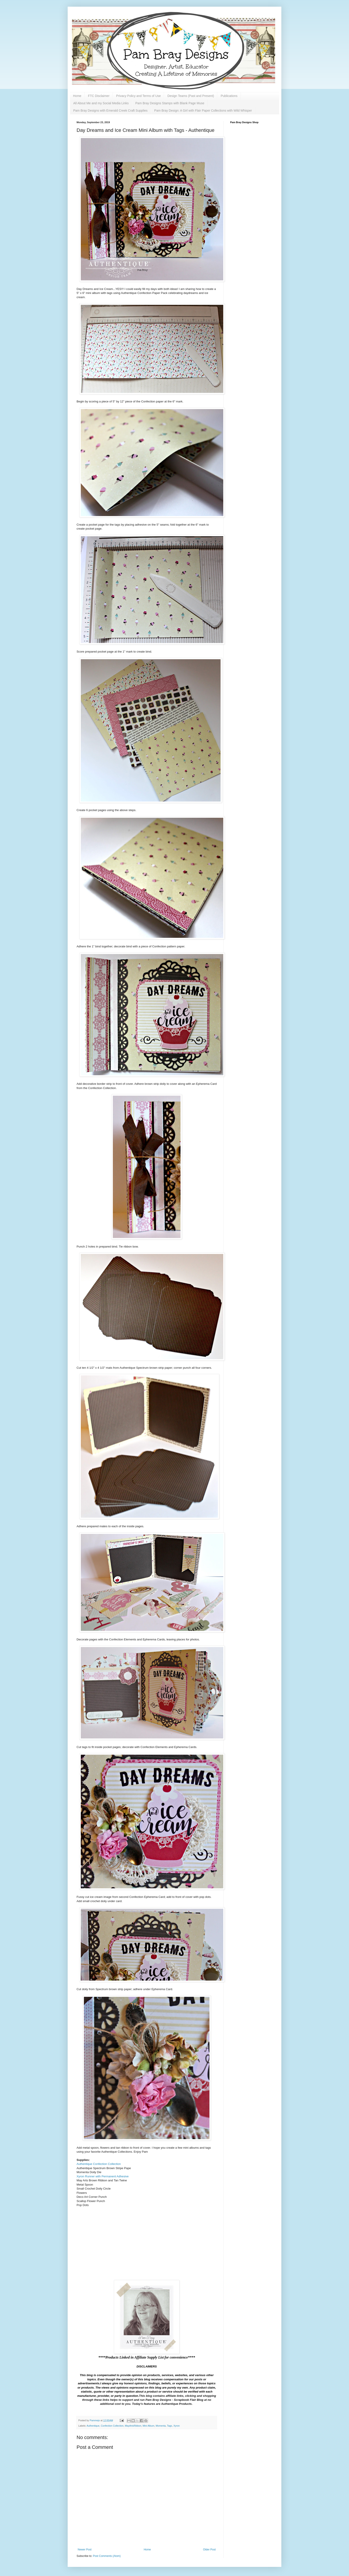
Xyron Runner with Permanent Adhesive (103, 2176)
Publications (229, 96)
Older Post (209, 2549)
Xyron (176, 2425)
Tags (169, 2425)
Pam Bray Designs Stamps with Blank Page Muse (169, 103)
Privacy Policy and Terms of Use (138, 96)
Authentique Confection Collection (99, 2164)
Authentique (93, 2425)
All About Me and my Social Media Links (101, 103)
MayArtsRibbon (133, 2425)
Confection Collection (112, 2425)
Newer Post (84, 2549)
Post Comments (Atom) (107, 2556)
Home (77, 96)
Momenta (161, 2425)
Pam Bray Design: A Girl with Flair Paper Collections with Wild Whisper (203, 110)
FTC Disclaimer (98, 96)
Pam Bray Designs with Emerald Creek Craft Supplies (110, 110)
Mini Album (148, 2425)
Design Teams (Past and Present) (190, 96)
